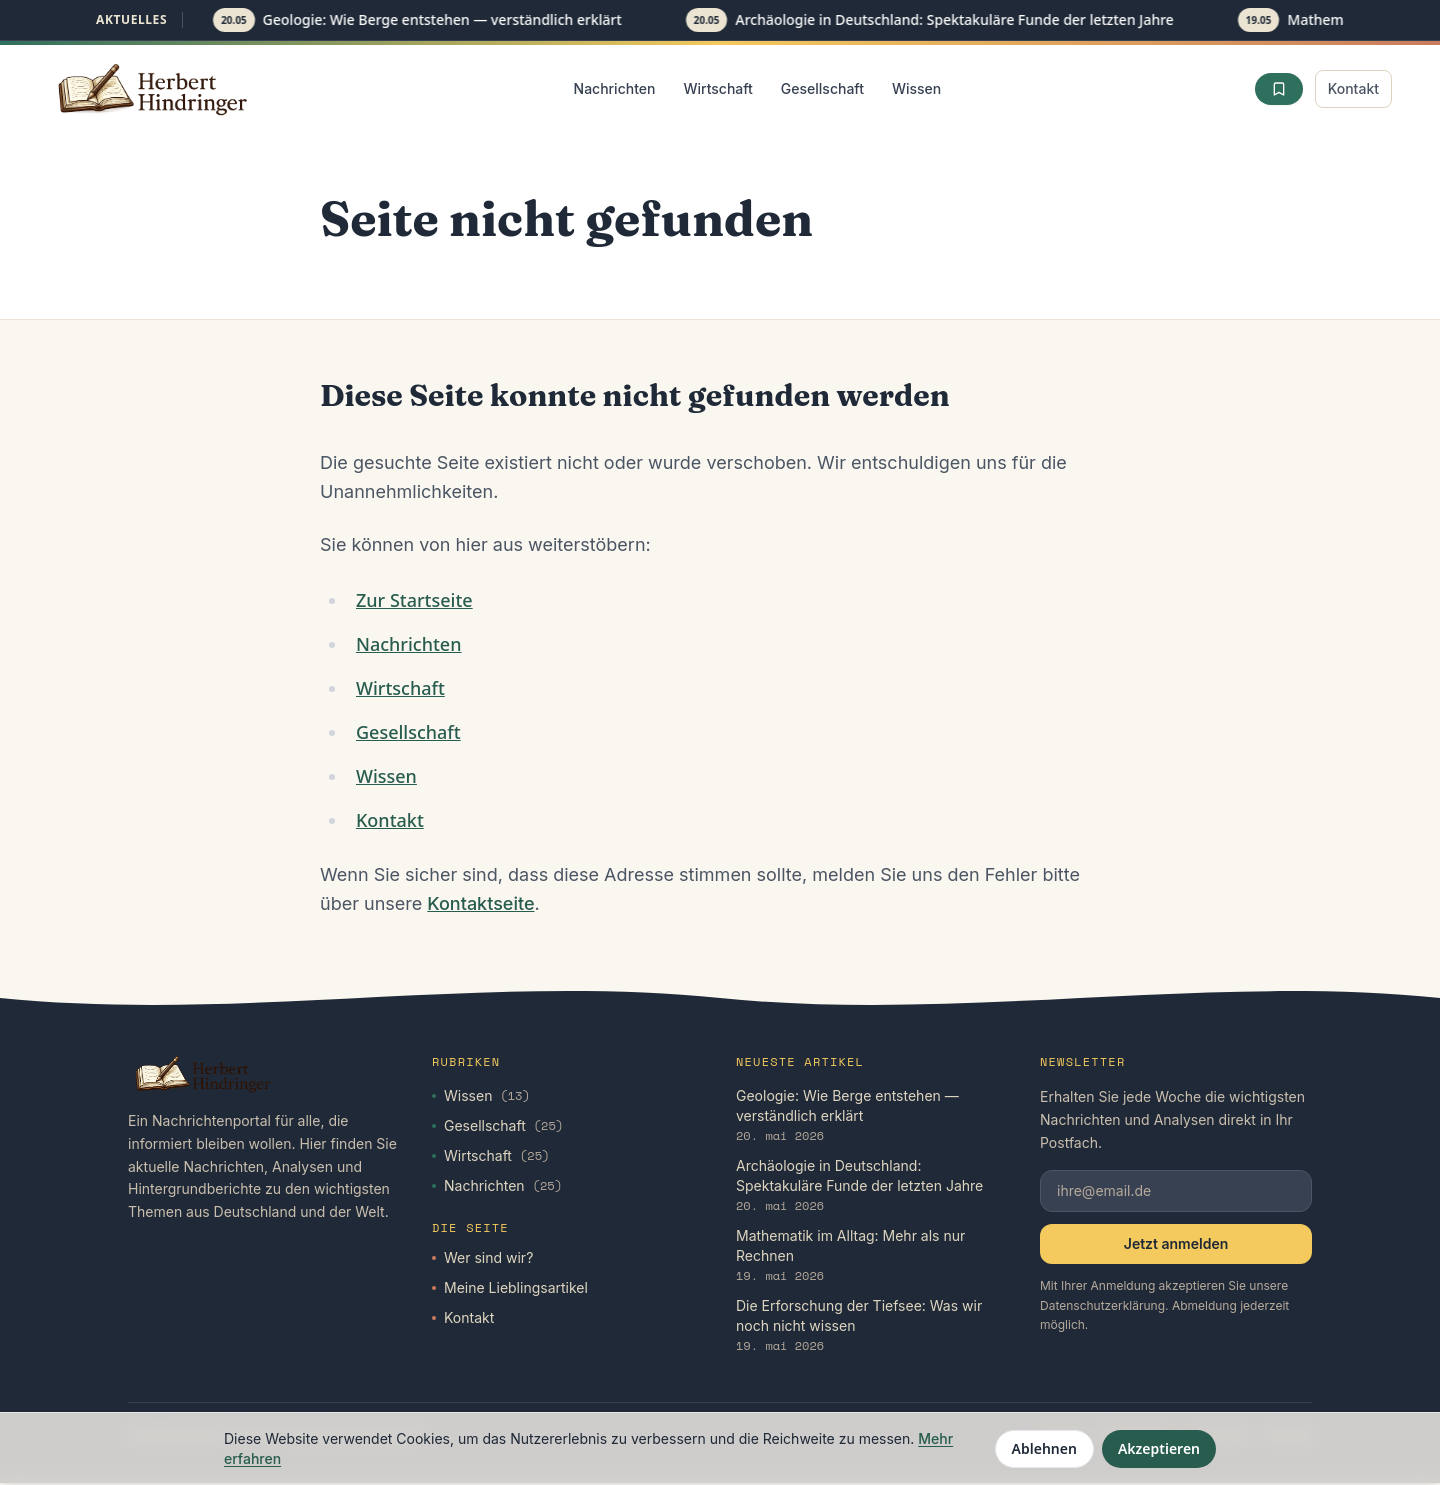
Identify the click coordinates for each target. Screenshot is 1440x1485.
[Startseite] (154, 89)
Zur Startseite (414, 602)
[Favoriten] (1279, 89)
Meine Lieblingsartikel (510, 1289)
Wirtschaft (717, 88)
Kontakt (1353, 88)
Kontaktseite (480, 905)
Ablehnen (1044, 1448)
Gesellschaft (822, 88)
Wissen (916, 88)
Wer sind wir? (482, 1259)
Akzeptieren (1159, 1448)
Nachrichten (615, 88)
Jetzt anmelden (1176, 1245)
